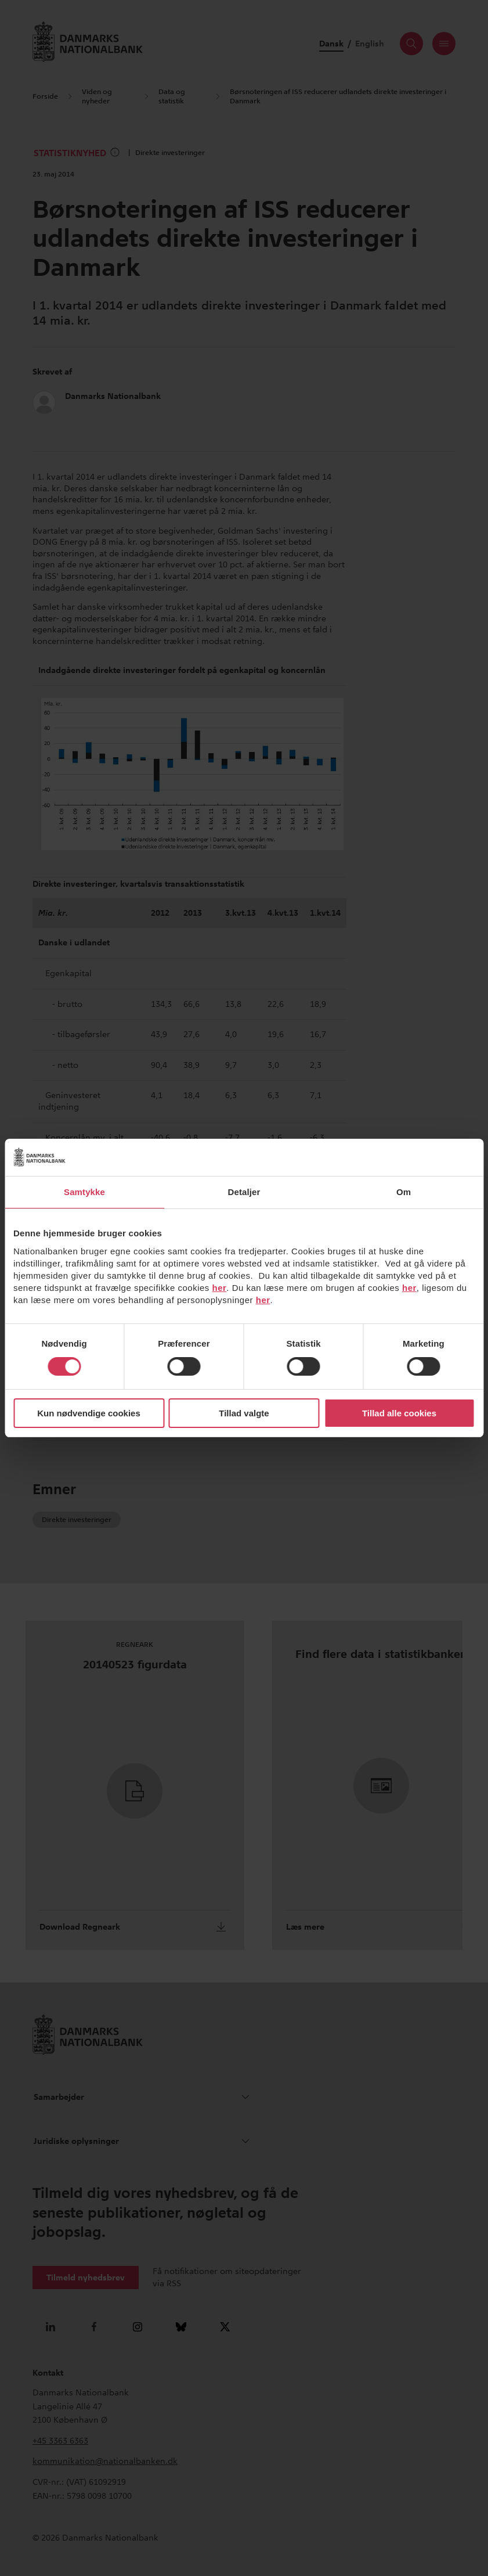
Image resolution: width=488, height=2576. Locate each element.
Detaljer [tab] (244, 1192)
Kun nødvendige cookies (88, 1413)
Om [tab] (403, 1192)
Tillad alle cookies (399, 1413)
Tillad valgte (244, 1413)
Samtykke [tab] (84, 1192)
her (219, 1288)
